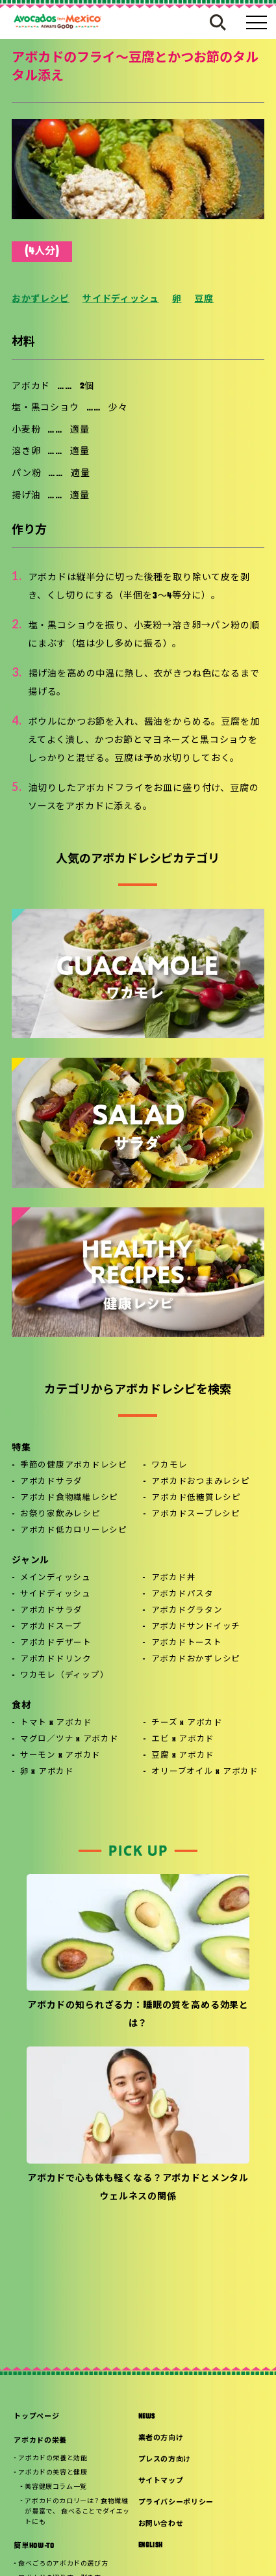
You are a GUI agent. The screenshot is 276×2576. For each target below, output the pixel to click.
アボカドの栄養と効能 (52, 2458)
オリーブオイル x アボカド (204, 1772)
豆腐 (204, 299)
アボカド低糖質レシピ (196, 1498)
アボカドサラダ (51, 1482)
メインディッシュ (55, 1578)
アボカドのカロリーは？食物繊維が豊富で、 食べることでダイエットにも (77, 2512)
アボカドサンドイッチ (196, 1627)
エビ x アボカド (182, 1739)
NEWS (147, 2417)
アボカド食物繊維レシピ (69, 1498)
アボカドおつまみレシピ (200, 1482)
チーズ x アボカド (187, 1723)
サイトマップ (161, 2481)
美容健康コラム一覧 (55, 2487)
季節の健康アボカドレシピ (73, 1465)
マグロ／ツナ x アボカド (69, 1739)
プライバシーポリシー (176, 2502)
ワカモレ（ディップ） (64, 1676)
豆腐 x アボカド (182, 1756)
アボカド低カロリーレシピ (73, 1531)
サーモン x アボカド (60, 1756)
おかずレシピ (40, 299)
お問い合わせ (161, 2524)
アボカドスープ (51, 1627)
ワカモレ (169, 1465)
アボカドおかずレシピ (196, 1659)
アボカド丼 (173, 1578)
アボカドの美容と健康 (52, 2472)
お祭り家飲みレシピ (60, 1514)
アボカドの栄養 (40, 2441)
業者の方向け (161, 2438)
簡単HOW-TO (34, 2546)
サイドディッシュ (120, 299)
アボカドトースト (186, 1643)
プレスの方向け (165, 2459)
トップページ (36, 2417)
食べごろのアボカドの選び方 (63, 2564)
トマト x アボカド (56, 1723)
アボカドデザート (56, 1643)
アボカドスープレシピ (195, 1514)
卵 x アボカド (47, 1772)
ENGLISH (151, 2545)
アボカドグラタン (187, 1611)
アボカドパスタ (182, 1594)
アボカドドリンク (56, 1659)
